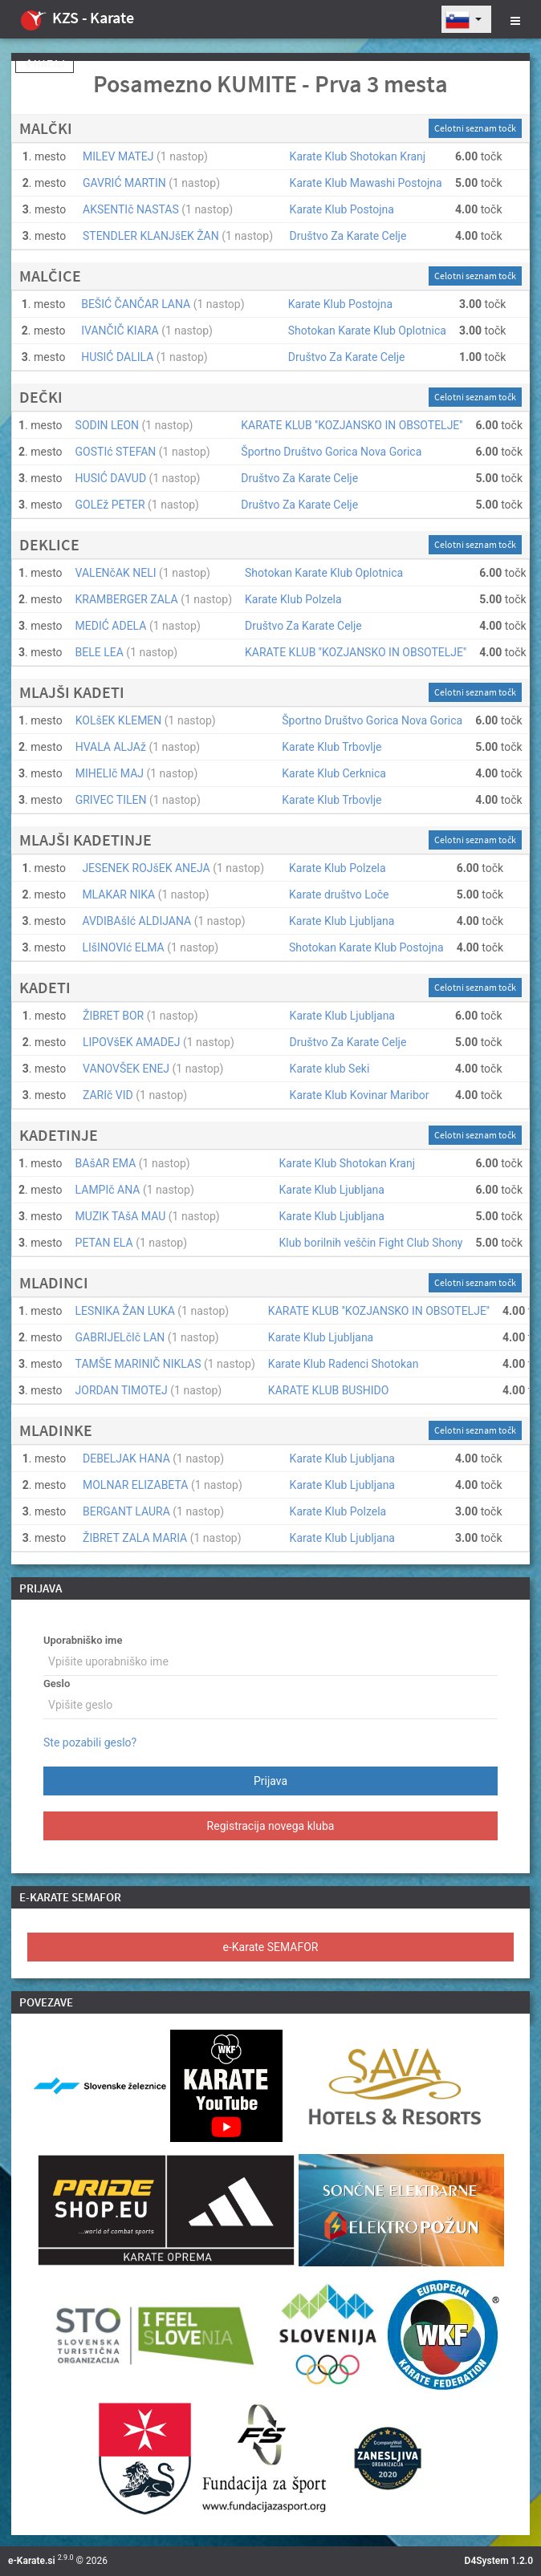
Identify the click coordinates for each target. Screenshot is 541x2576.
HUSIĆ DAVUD (111, 478)
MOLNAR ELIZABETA (135, 1485)
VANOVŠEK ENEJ (126, 1068)
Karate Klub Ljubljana (341, 921)
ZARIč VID (108, 1095)
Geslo (56, 1683)
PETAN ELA (104, 1242)
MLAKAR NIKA (118, 894)
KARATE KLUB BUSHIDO (328, 1390)
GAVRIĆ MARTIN (124, 182)
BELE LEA (99, 652)
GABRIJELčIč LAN (120, 1337)
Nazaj (44, 64)
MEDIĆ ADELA (111, 625)
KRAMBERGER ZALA (126, 599)
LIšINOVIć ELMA (123, 947)
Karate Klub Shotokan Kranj (358, 156)
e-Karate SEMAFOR (271, 1947)
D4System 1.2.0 (499, 2560)
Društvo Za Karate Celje (348, 235)
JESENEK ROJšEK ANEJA (145, 868)
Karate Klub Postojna (342, 209)
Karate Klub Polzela (293, 599)
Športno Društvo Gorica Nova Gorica (331, 451)
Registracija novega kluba (271, 1825)
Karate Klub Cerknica (334, 773)
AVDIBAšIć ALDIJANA (136, 921)
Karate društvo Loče (339, 894)
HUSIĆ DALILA (117, 357)
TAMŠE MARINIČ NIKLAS (138, 1363)
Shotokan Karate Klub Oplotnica (367, 330)
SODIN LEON (107, 425)
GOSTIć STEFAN (116, 451)
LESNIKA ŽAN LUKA (125, 1310)
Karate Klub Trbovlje (331, 746)
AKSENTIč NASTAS (131, 209)
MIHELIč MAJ (109, 773)
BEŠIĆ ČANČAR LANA (135, 304)
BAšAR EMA (105, 1163)
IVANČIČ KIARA (119, 330)
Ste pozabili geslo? (89, 1742)
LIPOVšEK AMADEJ (132, 1042)
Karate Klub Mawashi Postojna (366, 182)
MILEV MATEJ (118, 156)
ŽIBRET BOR (113, 1015)
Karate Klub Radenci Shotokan (343, 1363)
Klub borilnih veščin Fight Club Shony (371, 1242)
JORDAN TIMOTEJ (121, 1390)
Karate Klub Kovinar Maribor (359, 1095)
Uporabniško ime (82, 1640)
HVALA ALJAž (110, 746)
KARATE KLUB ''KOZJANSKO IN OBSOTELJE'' (351, 425)
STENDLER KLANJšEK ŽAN (151, 235)
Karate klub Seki (330, 1068)
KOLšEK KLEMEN (118, 720)
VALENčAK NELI (116, 572)
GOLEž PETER (110, 504)
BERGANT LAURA (126, 1511)
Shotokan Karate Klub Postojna (366, 947)
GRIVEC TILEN (111, 799)
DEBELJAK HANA (126, 1458)
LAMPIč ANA (107, 1189)
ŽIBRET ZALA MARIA (135, 1537)
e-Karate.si (31, 2560)
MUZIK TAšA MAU (120, 1216)
